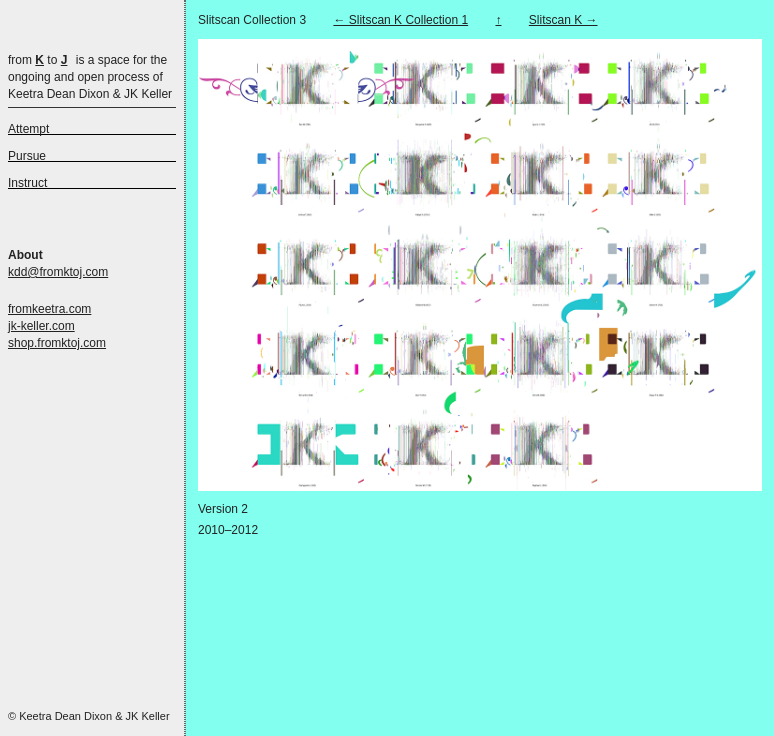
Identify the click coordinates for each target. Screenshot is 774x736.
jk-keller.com (41, 326)
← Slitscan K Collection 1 (400, 20)
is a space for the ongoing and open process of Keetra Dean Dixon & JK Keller (90, 77)
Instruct (27, 183)
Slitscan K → (563, 20)
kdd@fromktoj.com (58, 272)
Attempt (28, 129)
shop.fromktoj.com (57, 343)
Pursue (27, 156)
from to (37, 60)
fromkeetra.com (49, 309)
